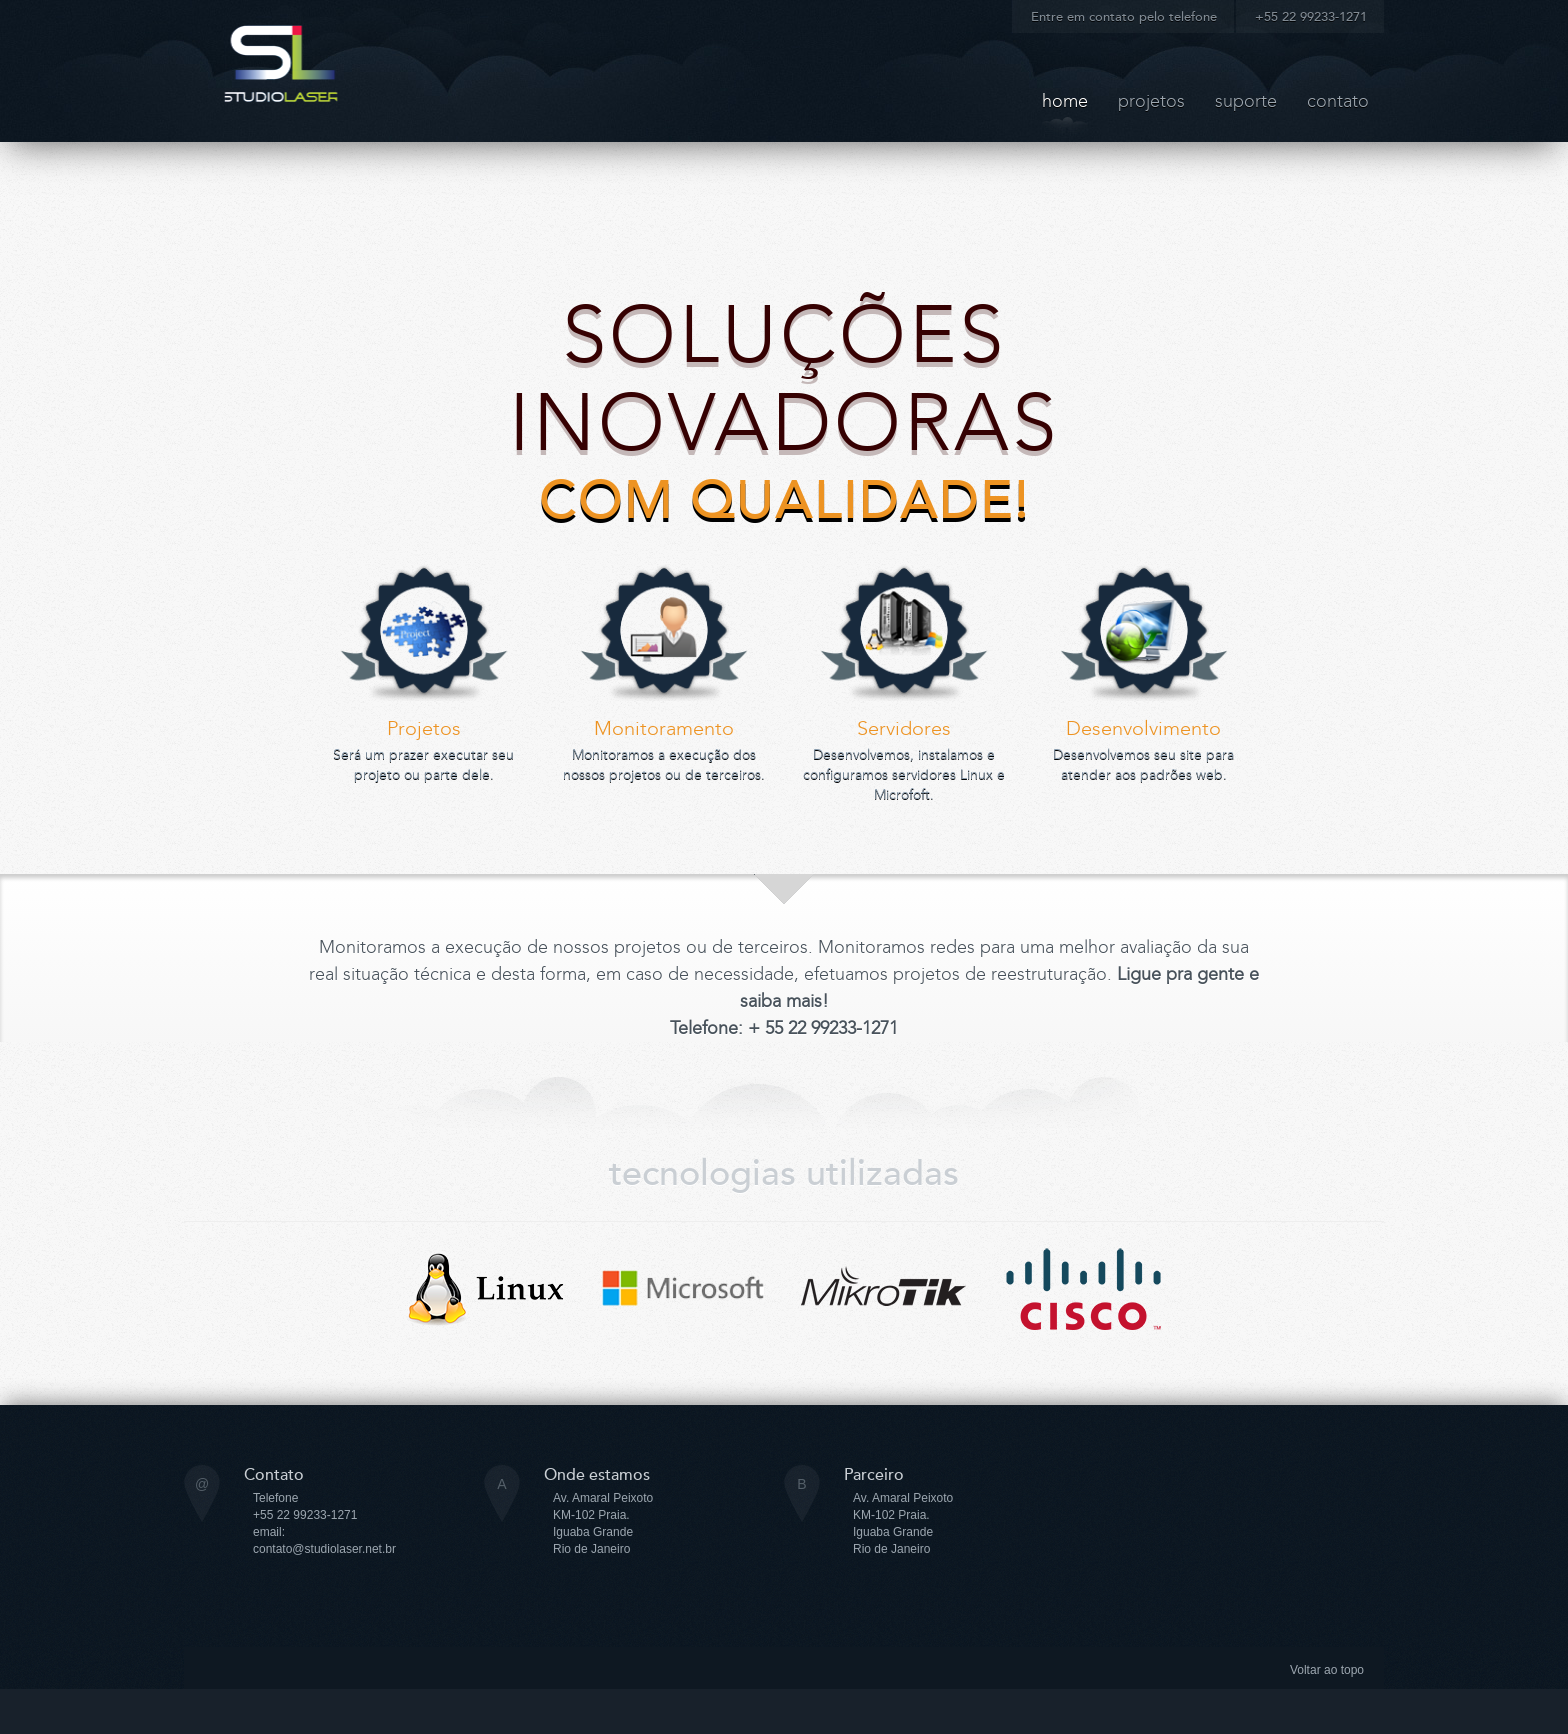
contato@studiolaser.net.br (324, 1549)
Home (1065, 101)
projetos (1151, 101)
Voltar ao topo (1327, 1670)
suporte (1246, 101)
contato (1338, 101)
